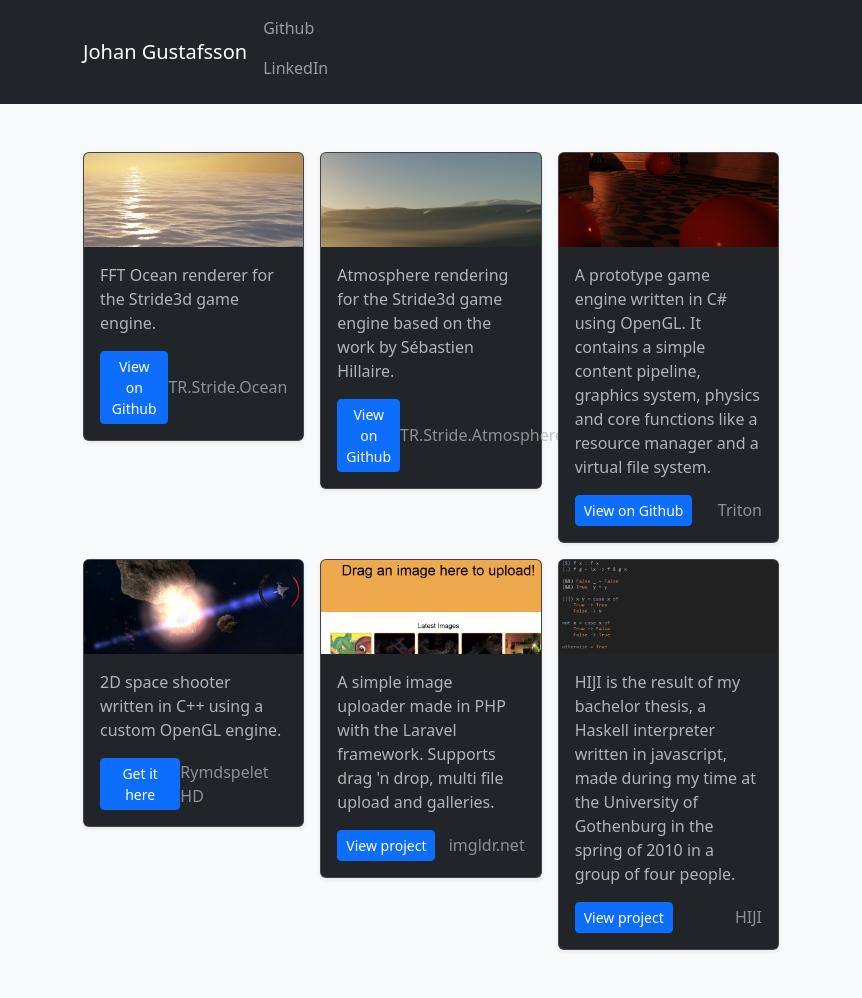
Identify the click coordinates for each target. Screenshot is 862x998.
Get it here (139, 784)
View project (386, 845)
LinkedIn (295, 68)
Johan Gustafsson (165, 51)
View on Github (134, 387)
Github (288, 28)
